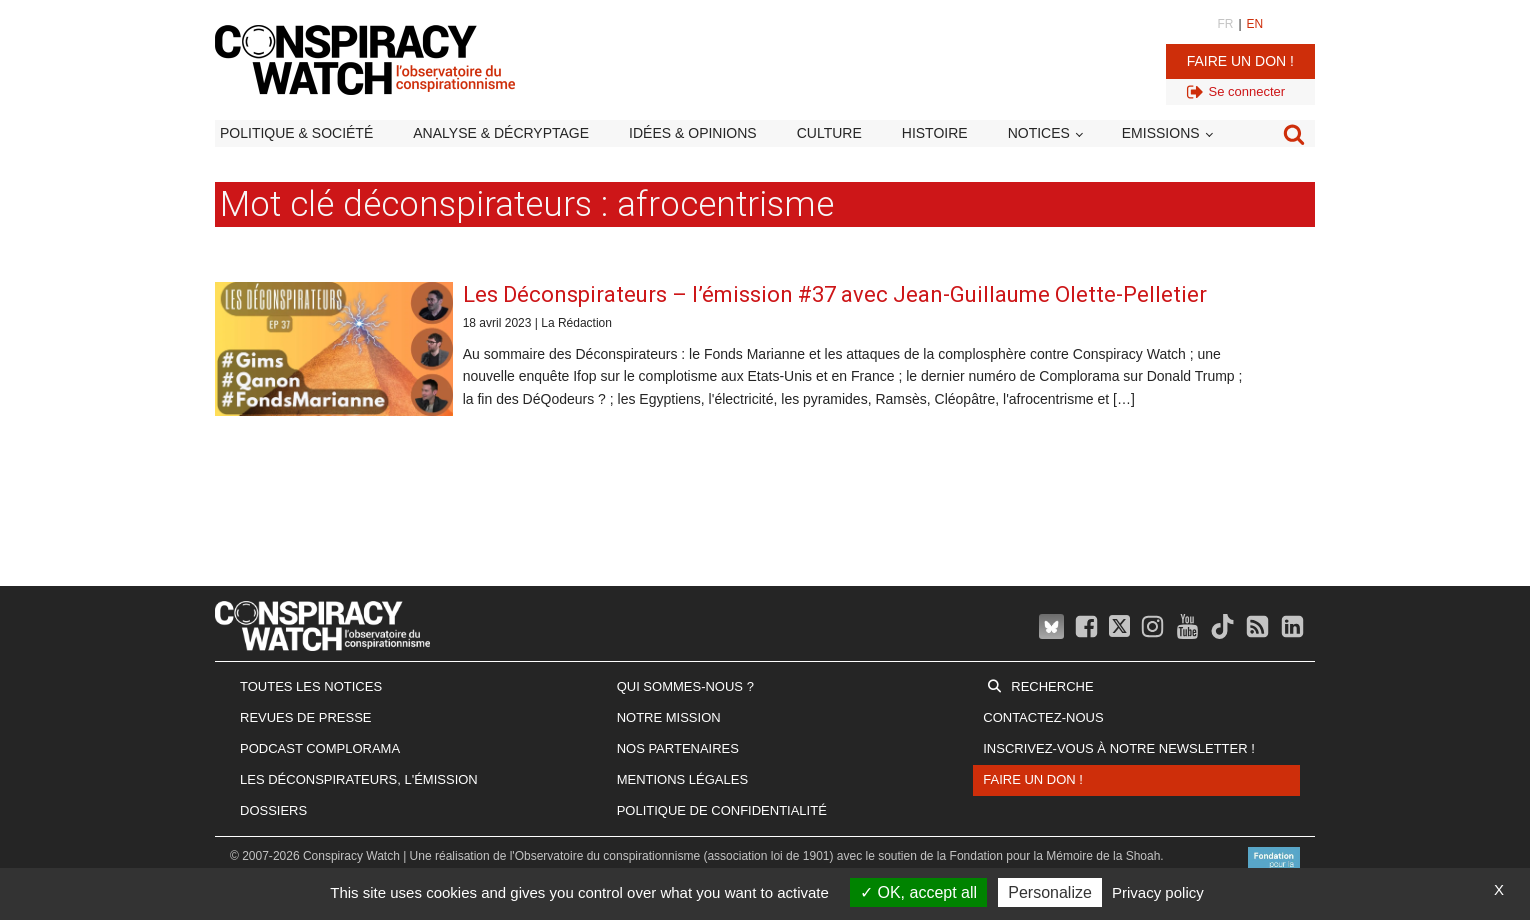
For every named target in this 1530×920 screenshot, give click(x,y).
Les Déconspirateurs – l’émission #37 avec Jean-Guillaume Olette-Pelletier (835, 294)
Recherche (1052, 686)
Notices (1039, 133)
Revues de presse (306, 717)
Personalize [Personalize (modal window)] (1050, 892)
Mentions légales (682, 779)
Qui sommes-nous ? (685, 686)
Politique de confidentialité (722, 810)
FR (1225, 24)
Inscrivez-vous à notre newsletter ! (1119, 748)
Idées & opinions (693, 133)
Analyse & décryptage (501, 133)
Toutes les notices (311, 686)
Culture (829, 133)
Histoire (935, 133)
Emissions (1161, 133)
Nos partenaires (678, 748)
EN (1255, 24)
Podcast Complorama (320, 748)
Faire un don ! (1240, 61)
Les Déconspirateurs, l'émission (359, 779)
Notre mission (669, 717)
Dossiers (273, 810)
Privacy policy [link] (1158, 892)
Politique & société (296, 133)
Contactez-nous (1043, 717)
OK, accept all (918, 892)
